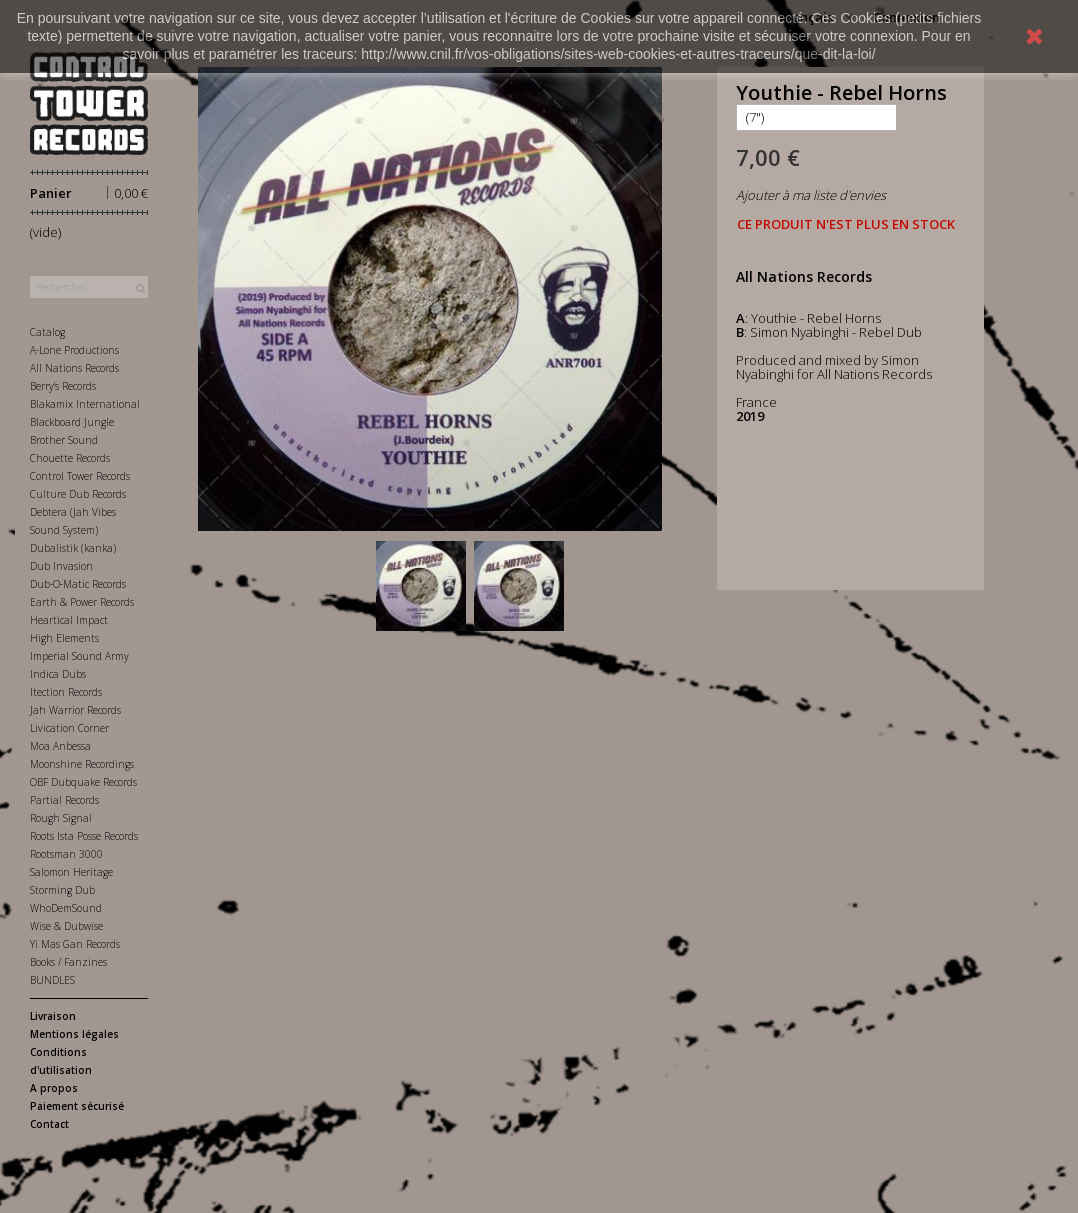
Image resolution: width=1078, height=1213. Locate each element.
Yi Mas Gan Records (75, 944)
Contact (49, 1124)
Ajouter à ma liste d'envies (811, 195)
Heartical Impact (69, 620)
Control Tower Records (80, 476)
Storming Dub (62, 890)
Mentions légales (74, 1034)
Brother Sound (64, 440)
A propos (54, 1088)
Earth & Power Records (82, 602)
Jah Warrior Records (75, 710)
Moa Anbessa (60, 746)
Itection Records (66, 692)
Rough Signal (61, 818)
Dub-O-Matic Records (78, 584)
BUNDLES (52, 980)
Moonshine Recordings (82, 764)
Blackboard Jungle (72, 422)
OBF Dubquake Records (83, 782)
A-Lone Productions (74, 350)
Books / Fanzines (68, 962)
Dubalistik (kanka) (73, 548)
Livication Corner (69, 728)
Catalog (47, 332)
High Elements (64, 638)
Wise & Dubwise (66, 926)
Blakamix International (85, 404)
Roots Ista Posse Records (84, 836)
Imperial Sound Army (79, 656)
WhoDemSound (66, 908)
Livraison (53, 1016)
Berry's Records (63, 386)
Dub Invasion (61, 566)
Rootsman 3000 (66, 854)
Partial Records (64, 800)
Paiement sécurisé (77, 1106)
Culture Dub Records (78, 494)
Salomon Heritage (71, 872)
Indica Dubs (58, 674)
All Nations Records (74, 368)
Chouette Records (70, 458)
